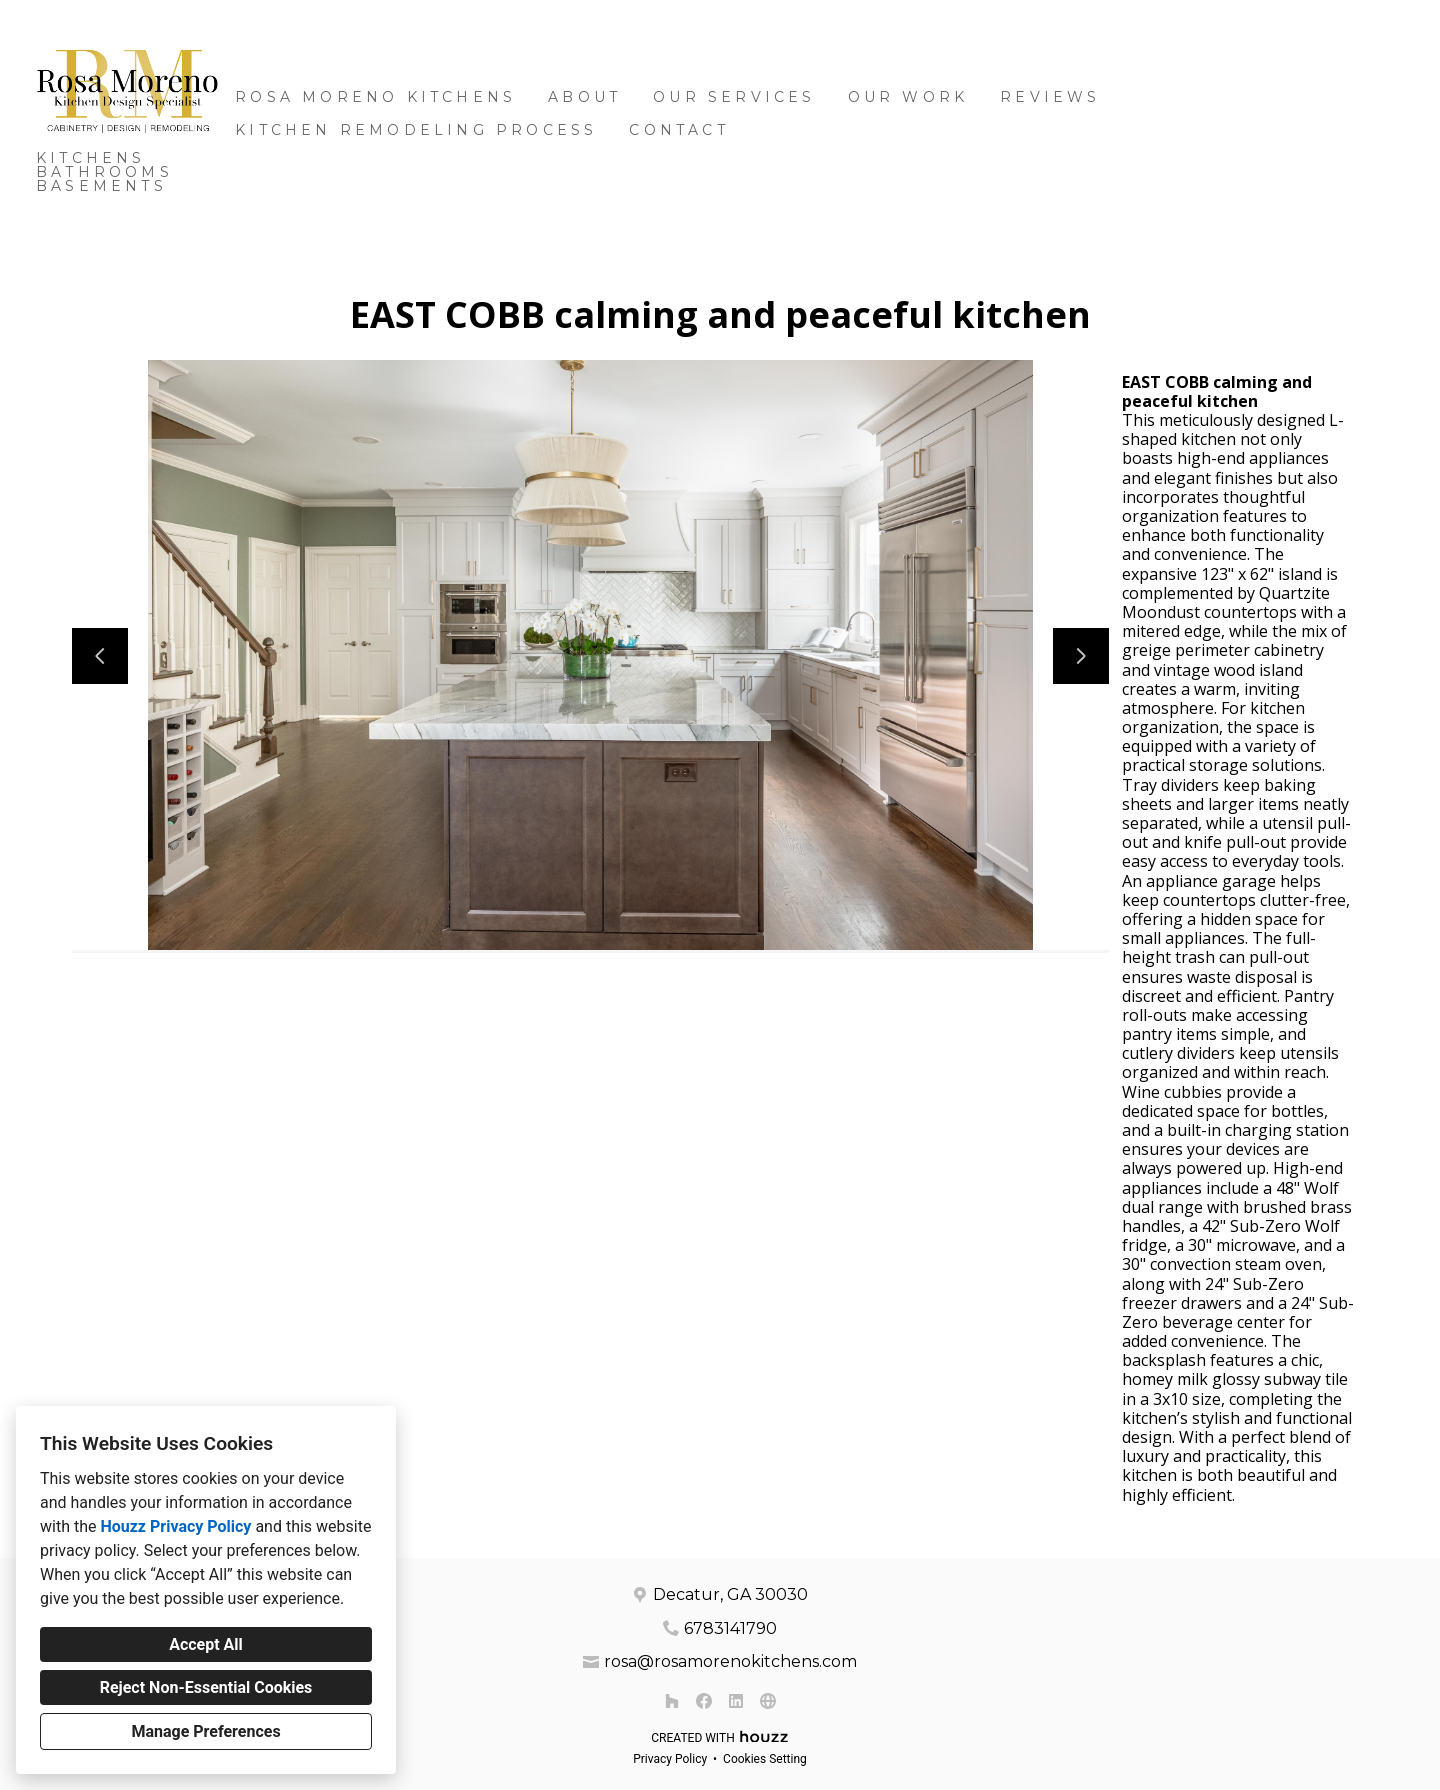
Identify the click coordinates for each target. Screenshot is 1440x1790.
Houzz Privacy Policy (175, 1526)
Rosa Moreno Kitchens (375, 97)
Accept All (206, 1644)
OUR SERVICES (734, 97)
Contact (678, 130)
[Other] (768, 1701)
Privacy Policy (670, 1759)
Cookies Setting (765, 1759)
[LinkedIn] (736, 1701)
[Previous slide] (100, 656)
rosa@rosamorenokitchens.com (730, 1661)
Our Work (908, 97)
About (584, 97)
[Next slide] (1081, 656)
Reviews (1050, 97)
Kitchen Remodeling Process (416, 130)
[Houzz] (672, 1701)
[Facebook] (704, 1701)
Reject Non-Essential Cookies (206, 1687)
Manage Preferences (205, 1731)
